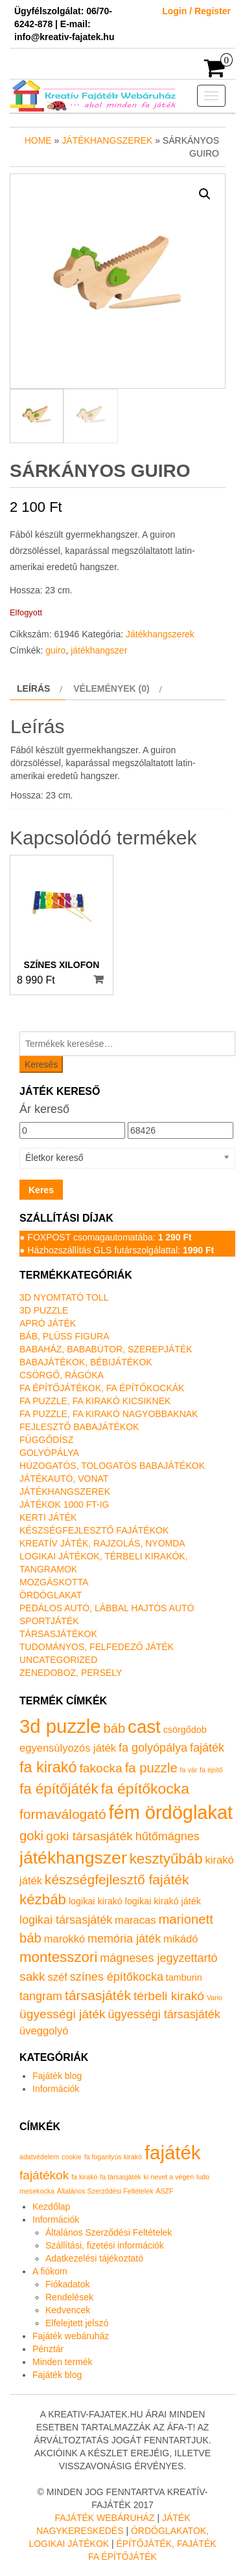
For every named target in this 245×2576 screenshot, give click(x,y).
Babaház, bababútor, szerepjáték (105, 1349)
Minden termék (62, 2362)
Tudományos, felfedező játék (96, 1647)
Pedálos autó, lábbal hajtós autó (106, 1608)
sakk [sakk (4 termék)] (32, 1976)
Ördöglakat (50, 1595)
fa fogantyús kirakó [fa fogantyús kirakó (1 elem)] (113, 2157)
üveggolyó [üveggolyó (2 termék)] (43, 2031)
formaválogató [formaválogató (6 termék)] (62, 1814)
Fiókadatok (67, 2284)
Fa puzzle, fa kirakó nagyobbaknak (108, 1414)
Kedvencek (67, 2310)
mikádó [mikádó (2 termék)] (180, 1939)
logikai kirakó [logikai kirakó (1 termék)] (95, 1901)
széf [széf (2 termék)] (57, 1977)
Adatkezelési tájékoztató (94, 2258)
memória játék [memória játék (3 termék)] (124, 1938)
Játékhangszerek (107, 140)
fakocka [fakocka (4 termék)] (100, 1768)
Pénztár (48, 2349)
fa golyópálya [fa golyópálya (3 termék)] (153, 1747)
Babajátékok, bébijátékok (85, 1362)
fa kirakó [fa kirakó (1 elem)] (84, 2177)
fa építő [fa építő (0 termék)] (211, 1770)
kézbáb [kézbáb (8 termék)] (42, 1899)
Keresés (41, 1064)
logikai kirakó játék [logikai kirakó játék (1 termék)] (163, 1901)
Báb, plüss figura (64, 1336)
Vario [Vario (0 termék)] (214, 1997)
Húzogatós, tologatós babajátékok (112, 1465)
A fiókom (49, 2271)
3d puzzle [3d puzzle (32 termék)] (60, 1726)
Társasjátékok (58, 1634)
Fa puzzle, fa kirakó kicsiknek (94, 1401)
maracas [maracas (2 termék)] (135, 1920)
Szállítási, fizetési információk (104, 2245)
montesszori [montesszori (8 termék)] (58, 1957)
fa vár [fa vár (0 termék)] (189, 1770)
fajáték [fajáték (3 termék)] (207, 1747)
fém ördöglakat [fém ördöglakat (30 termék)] (171, 1812)
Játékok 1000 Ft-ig (64, 1504)
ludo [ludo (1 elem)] (202, 2177)
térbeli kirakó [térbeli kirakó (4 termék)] (169, 1996)
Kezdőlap (51, 2206)
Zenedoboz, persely (70, 1673)
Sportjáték (49, 1621)
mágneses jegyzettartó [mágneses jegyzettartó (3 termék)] (158, 1958)
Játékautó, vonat (63, 1478)
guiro (55, 650)
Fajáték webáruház (70, 2336)
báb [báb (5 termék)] (114, 1728)
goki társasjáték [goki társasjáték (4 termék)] (89, 1836)
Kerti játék (47, 1517)
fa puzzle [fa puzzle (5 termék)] (151, 1768)
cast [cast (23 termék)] (144, 1727)
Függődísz (46, 1440)
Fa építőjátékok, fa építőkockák (101, 1388)
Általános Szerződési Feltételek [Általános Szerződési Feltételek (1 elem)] (105, 2191)
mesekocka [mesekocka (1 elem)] (36, 2191)
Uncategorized (58, 1660)
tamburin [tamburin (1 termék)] (184, 1977)
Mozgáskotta (53, 1582)
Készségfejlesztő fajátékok (94, 1530)
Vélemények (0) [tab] (111, 688)
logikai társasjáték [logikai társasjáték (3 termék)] (65, 1919)
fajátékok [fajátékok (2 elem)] (44, 2175)
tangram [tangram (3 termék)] (40, 1996)
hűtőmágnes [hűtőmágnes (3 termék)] (167, 1836)
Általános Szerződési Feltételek (108, 2232)
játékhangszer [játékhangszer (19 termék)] (73, 1857)
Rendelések (69, 2297)
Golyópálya (49, 1453)
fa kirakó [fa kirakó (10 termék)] (48, 1767)
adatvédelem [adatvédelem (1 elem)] (39, 2157)
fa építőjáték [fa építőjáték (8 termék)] (59, 1789)
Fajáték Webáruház (104, 2518)
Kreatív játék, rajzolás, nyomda (102, 1543)
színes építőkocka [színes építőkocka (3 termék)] (116, 1976)
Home (38, 140)
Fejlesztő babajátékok (79, 1427)
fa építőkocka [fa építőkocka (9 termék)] (145, 1788)
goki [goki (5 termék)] (31, 1836)
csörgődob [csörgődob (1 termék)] (185, 1729)
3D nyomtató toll (63, 1297)
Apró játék (47, 1323)
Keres (41, 1190)
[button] (204, 194)
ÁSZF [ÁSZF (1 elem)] (164, 2191)
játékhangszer (99, 650)
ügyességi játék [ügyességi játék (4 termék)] (62, 2014)
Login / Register (196, 11)
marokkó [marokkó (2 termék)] (64, 1939)
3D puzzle (43, 1310)
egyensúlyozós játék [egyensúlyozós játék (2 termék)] (67, 1748)
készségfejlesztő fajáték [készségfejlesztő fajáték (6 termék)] (117, 1879)
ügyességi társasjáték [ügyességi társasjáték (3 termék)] (164, 2014)
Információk (55, 2089)
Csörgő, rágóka (61, 1375)
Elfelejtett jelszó (76, 2323)
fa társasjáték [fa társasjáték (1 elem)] (120, 2177)
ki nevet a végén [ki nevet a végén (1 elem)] (169, 2177)
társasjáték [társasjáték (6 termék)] (98, 1995)
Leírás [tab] (33, 688)
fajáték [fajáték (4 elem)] (172, 2152)
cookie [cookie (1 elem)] (72, 2157)
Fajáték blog (57, 2076)
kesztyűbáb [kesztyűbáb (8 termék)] (166, 1859)
